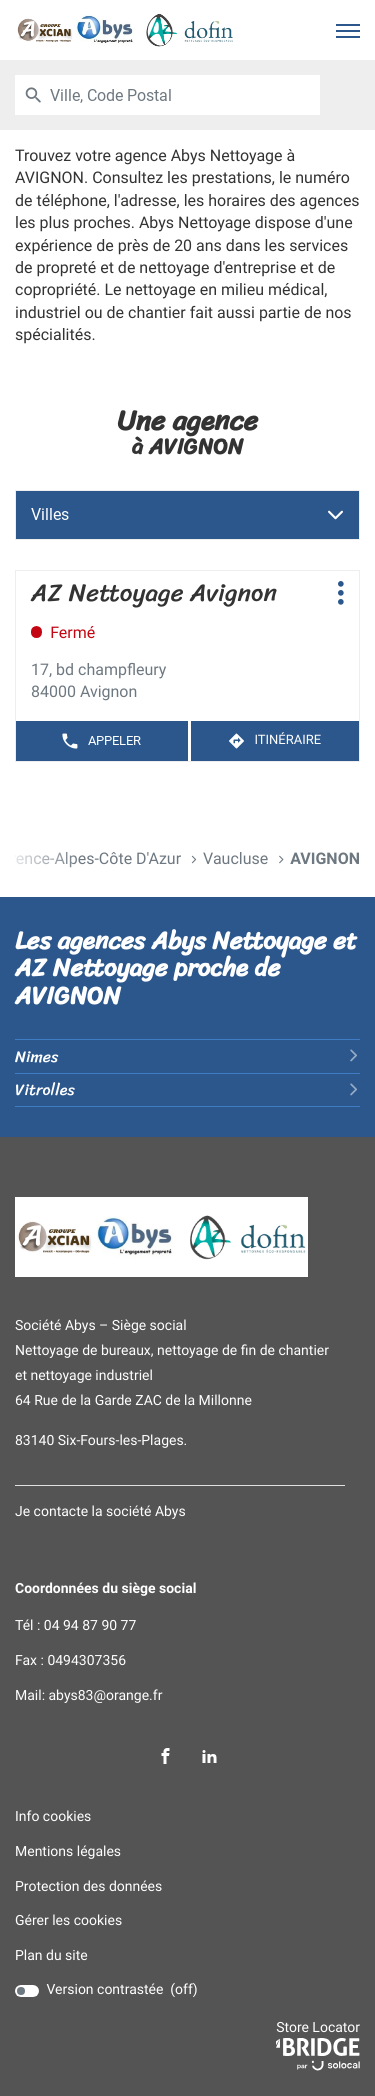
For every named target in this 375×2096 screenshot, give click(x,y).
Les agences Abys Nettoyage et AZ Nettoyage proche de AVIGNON (186, 968)
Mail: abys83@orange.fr (88, 1696)
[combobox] (185, 95)
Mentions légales (68, 1852)
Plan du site (51, 1956)
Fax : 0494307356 (70, 1661)
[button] (348, 30)
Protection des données (88, 1887)
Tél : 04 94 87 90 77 (75, 1626)
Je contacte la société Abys (100, 1512)
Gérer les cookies (68, 1921)
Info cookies (53, 1817)
